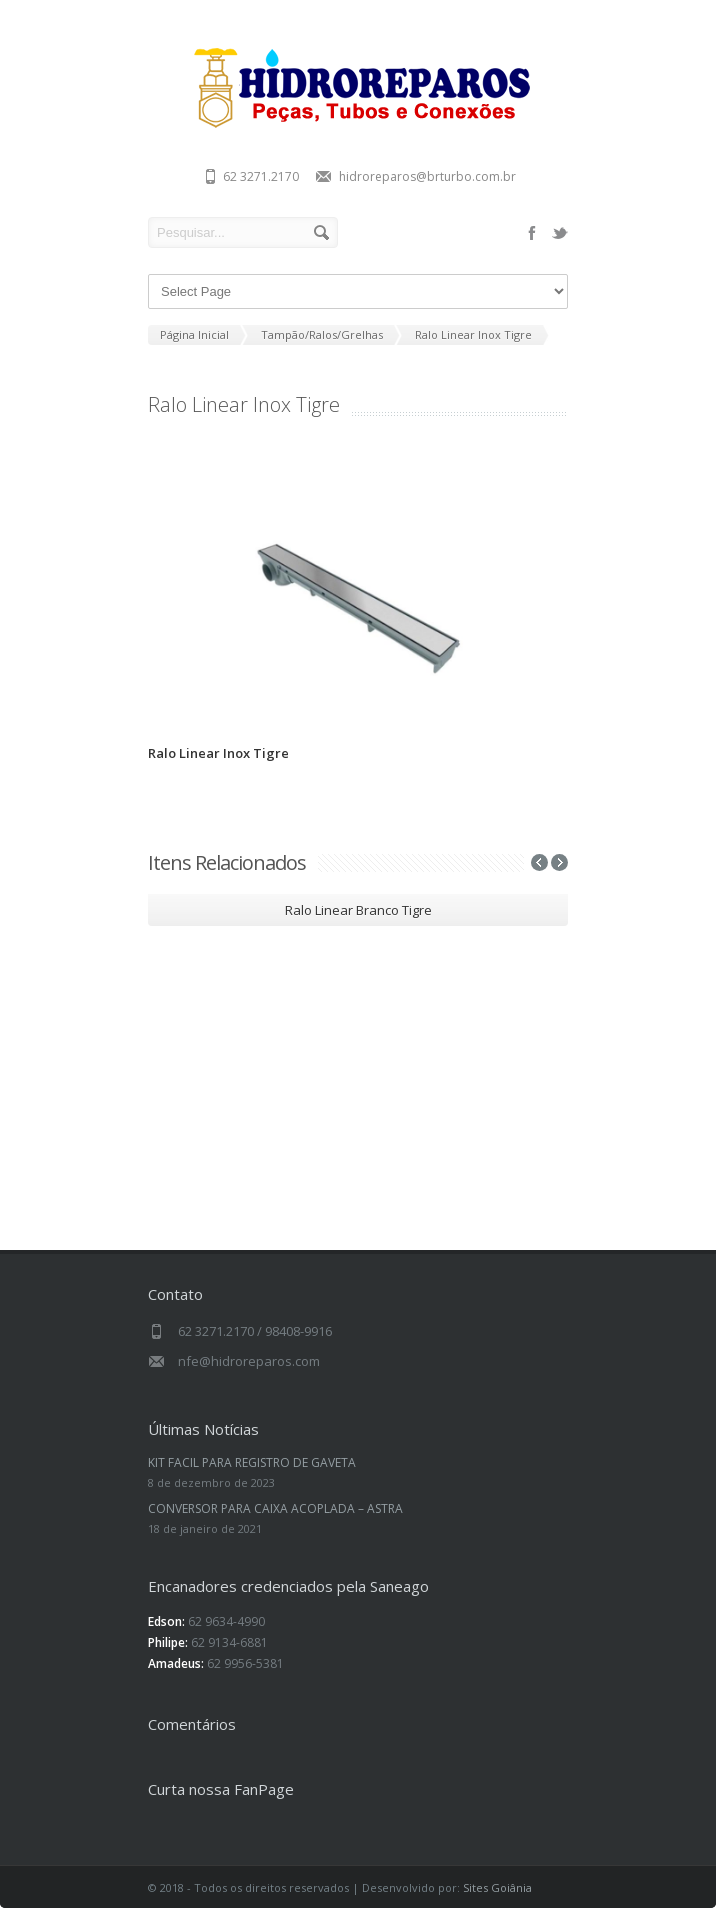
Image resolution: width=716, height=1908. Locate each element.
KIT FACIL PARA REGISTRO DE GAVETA (252, 1462)
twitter (560, 233)
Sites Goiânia (497, 1887)
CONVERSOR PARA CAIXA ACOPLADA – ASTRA (275, 1508)
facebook (532, 233)
